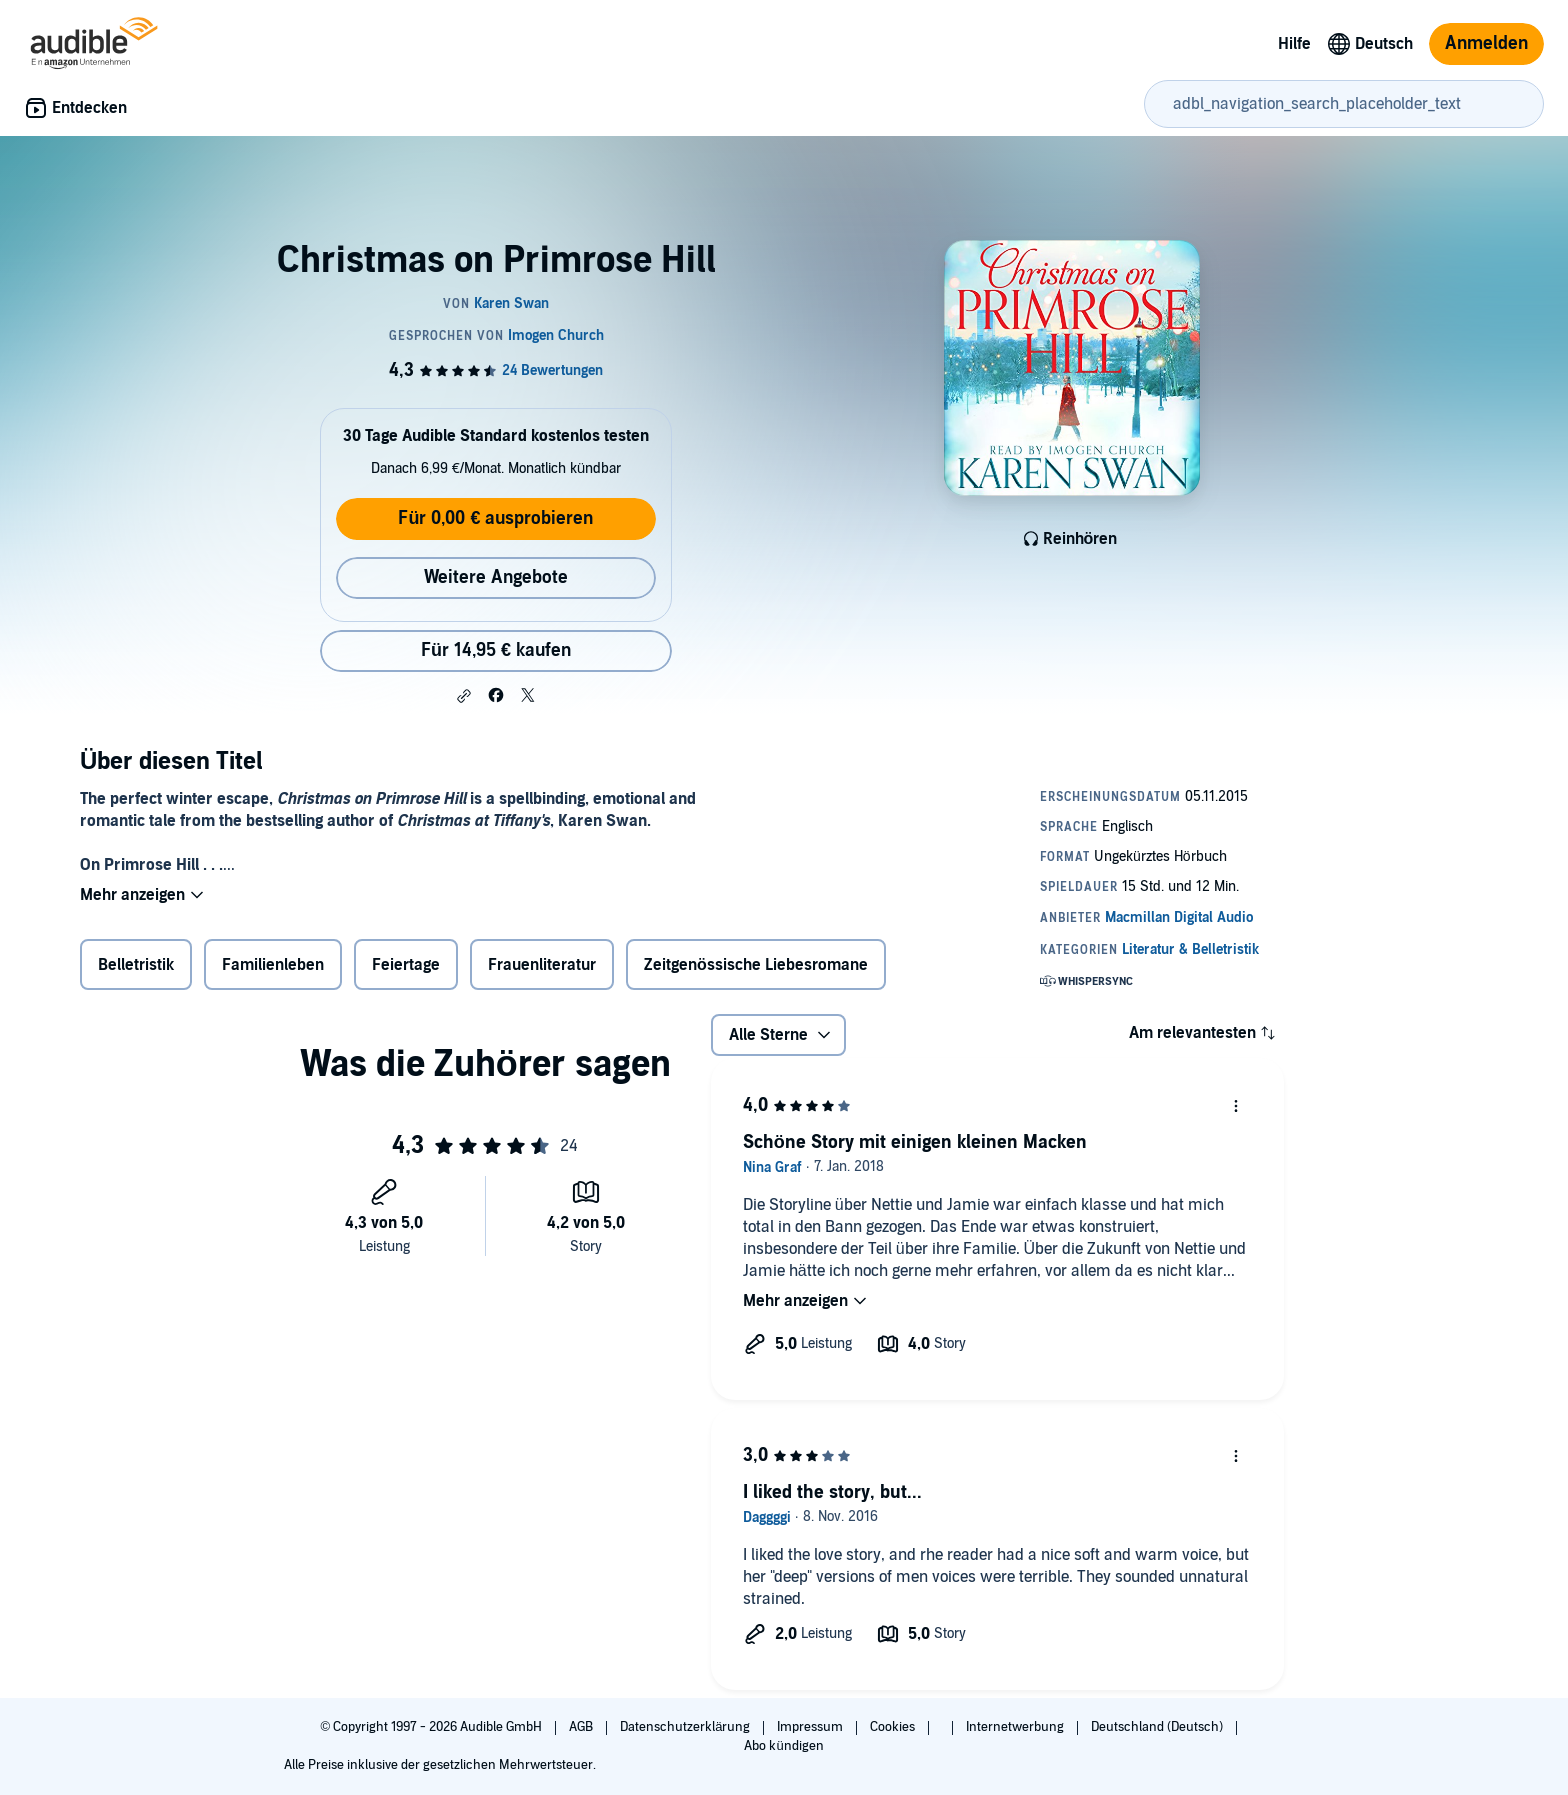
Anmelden (1486, 43)
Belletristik (136, 965)
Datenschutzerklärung (686, 1727)
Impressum (811, 1727)
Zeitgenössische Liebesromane (756, 965)
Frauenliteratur (542, 965)
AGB (582, 1727)
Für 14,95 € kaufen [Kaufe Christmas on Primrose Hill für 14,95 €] (496, 650)
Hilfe (1294, 44)
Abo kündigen (783, 1746)
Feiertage (406, 965)
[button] (464, 696)
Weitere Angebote (496, 577)
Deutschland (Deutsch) (1158, 1727)
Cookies (894, 1727)
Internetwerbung (1016, 1727)
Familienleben (273, 965)
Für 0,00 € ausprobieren (495, 518)
